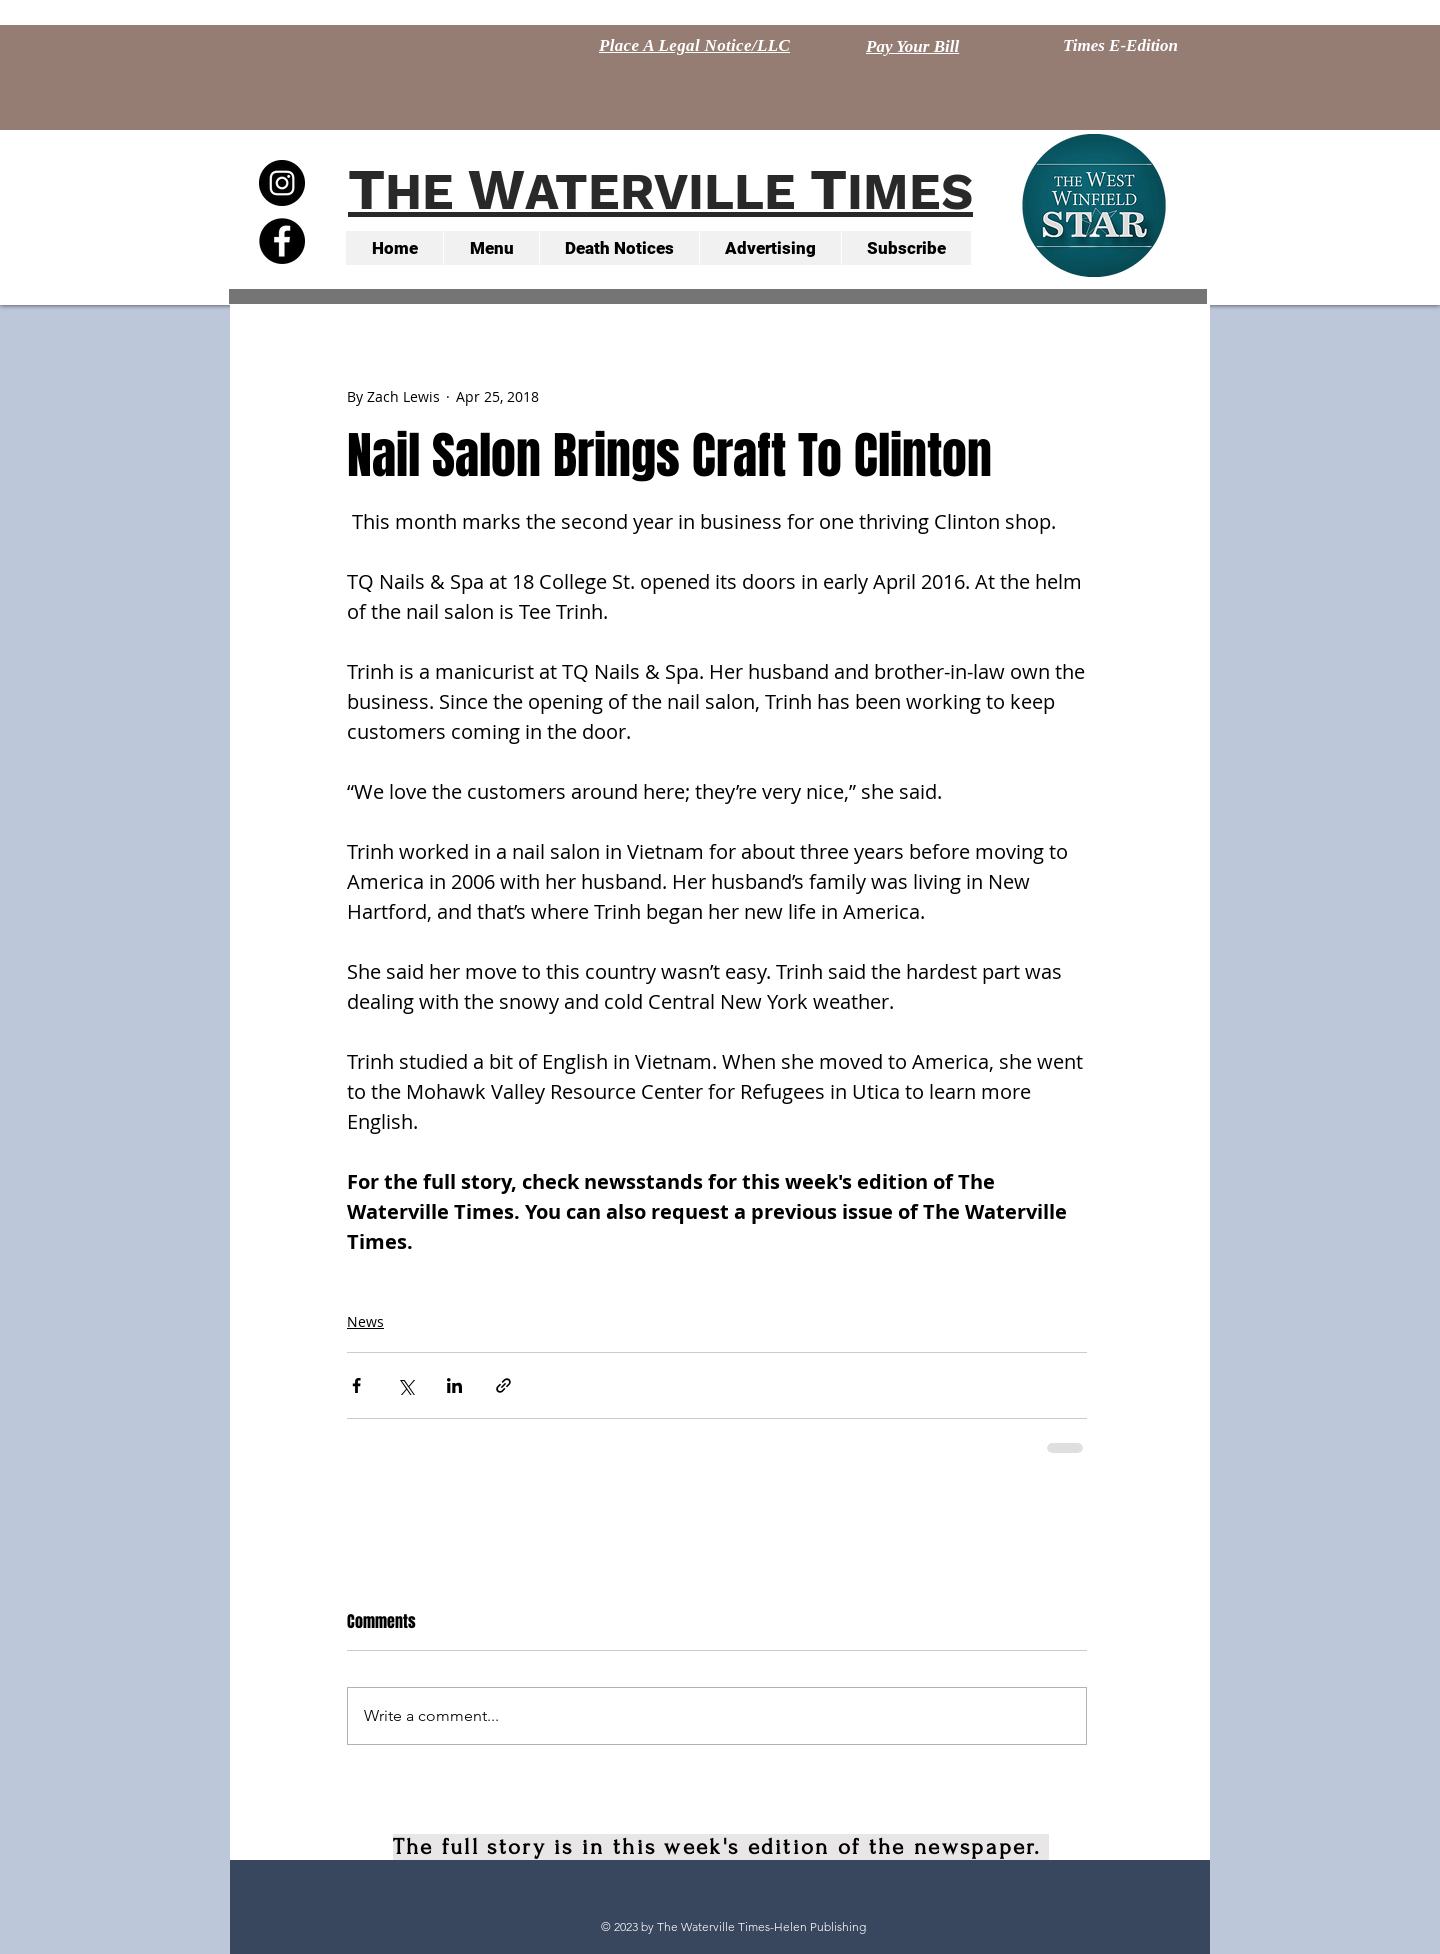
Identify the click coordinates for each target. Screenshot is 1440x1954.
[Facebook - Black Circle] (282, 241)
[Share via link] (503, 1385)
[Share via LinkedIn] (454, 1385)
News (365, 1321)
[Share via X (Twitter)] (405, 1385)
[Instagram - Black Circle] (282, 183)
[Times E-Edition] (1120, 46)
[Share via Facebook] (356, 1385)
